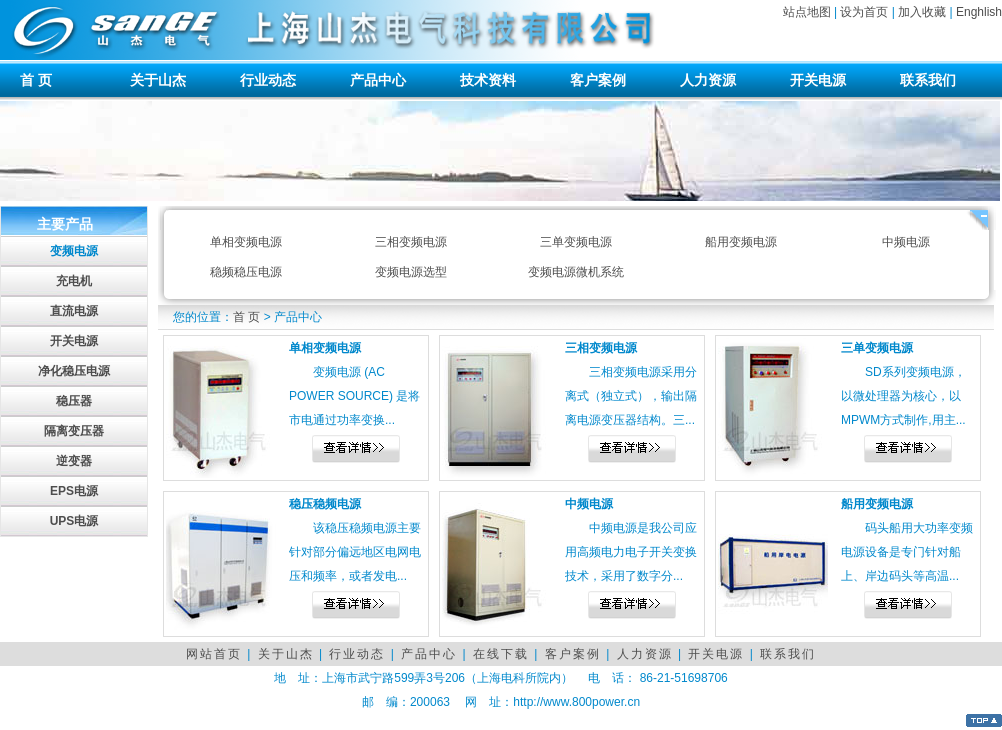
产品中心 (378, 80)
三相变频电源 (411, 242)
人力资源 (708, 80)
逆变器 (74, 461)
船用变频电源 (741, 242)
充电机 (74, 281)
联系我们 (928, 80)
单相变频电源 (246, 242)
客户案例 (598, 80)
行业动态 (268, 80)
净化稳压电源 (74, 371)
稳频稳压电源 (246, 272)
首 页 (36, 80)
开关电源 (818, 80)
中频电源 (906, 242)
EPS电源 (74, 491)
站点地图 (807, 12)
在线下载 (501, 654)
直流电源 (74, 311)
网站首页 (214, 654)
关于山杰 (158, 80)
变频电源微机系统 (576, 272)
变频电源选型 (411, 272)
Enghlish (979, 12)
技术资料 (488, 80)
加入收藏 (922, 12)
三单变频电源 (576, 242)
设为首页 (864, 12)
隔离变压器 (74, 431)
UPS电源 (74, 521)
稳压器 (74, 401)
